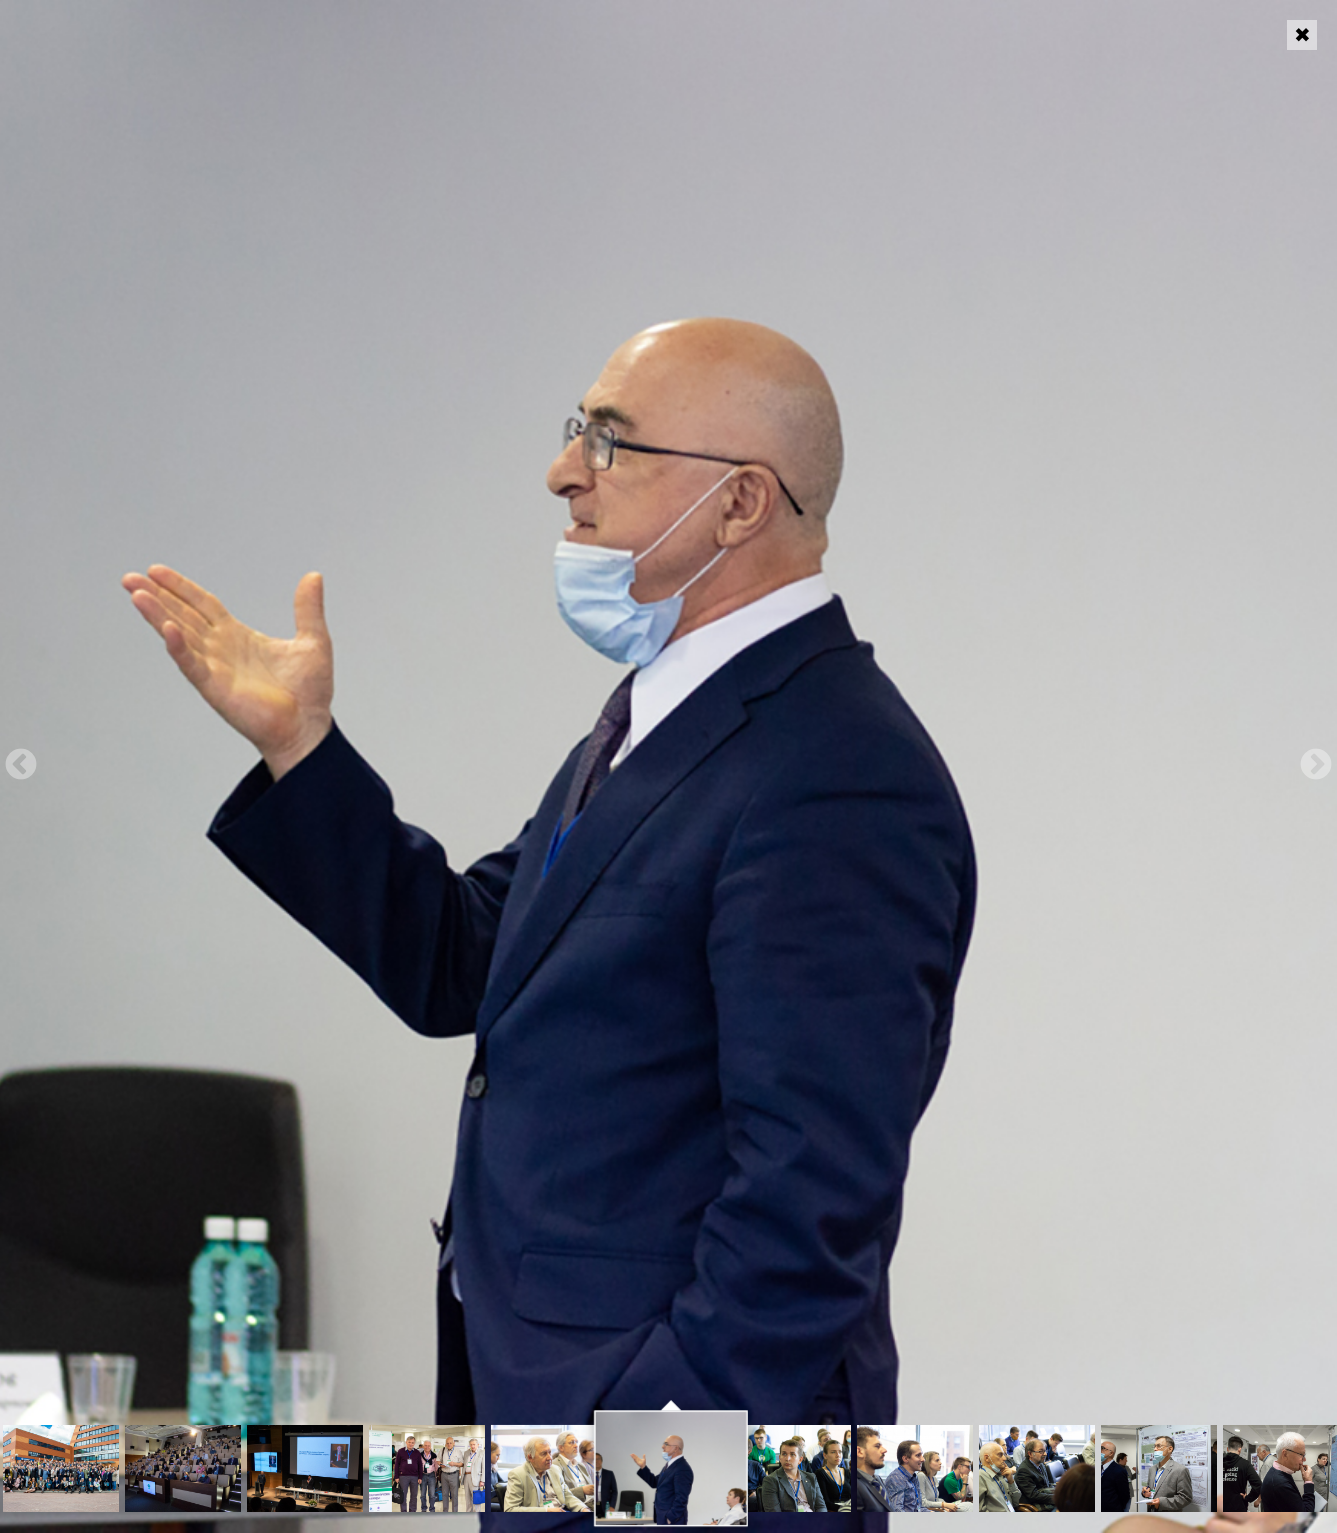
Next (1316, 766)
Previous (21, 766)
